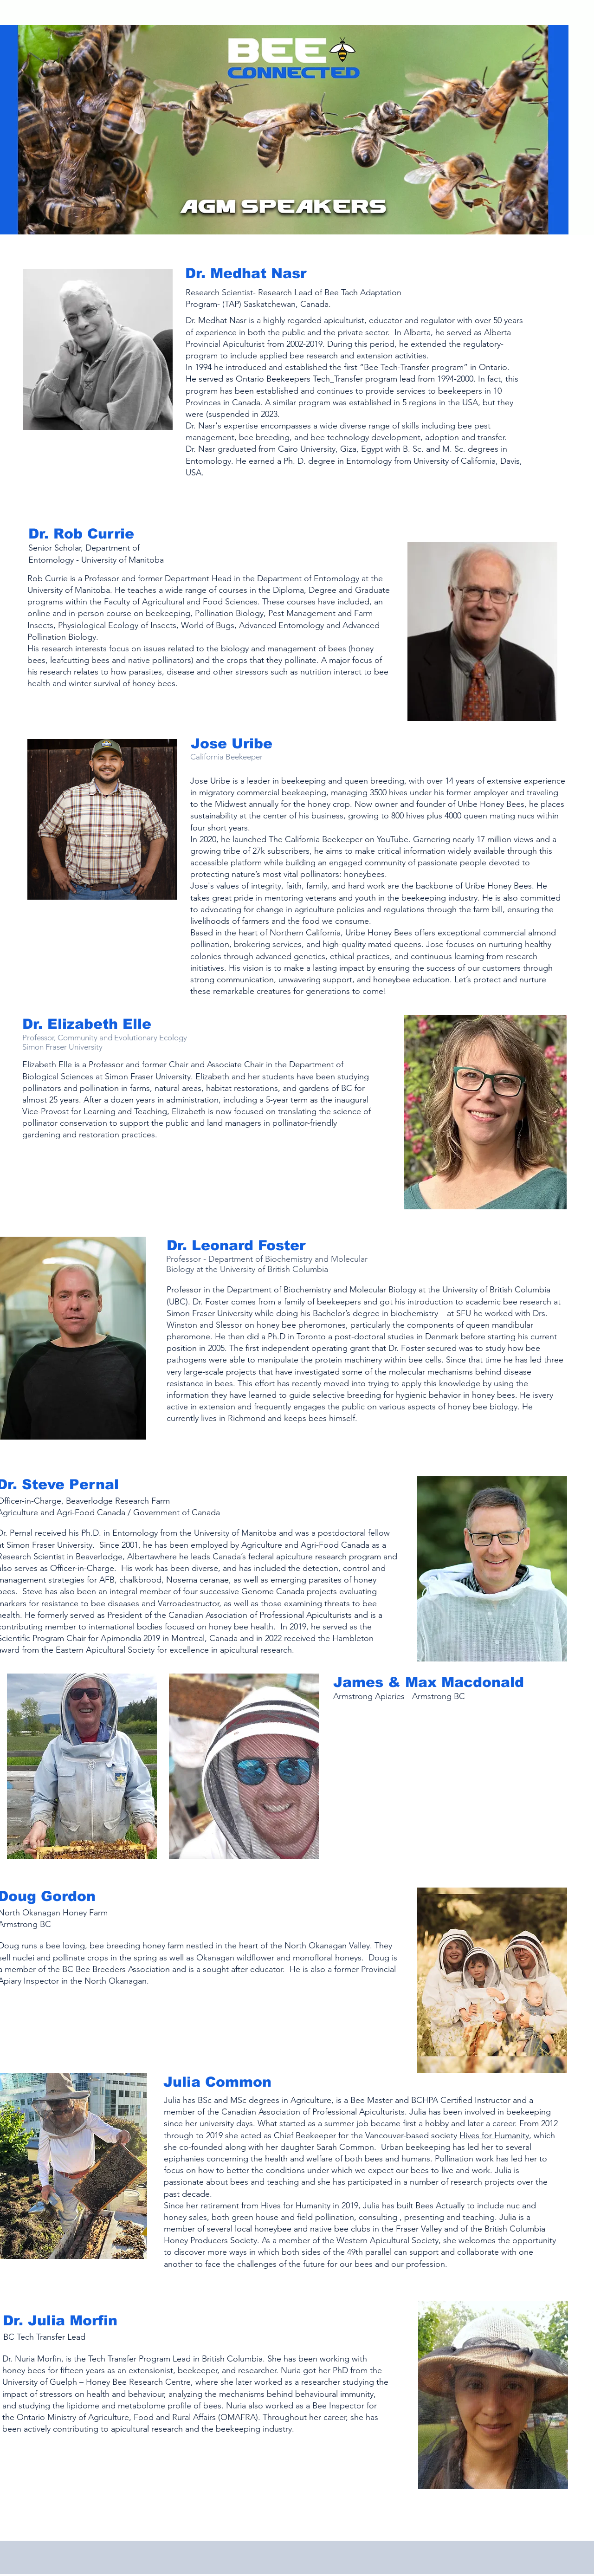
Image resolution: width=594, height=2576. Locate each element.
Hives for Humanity (494, 2135)
